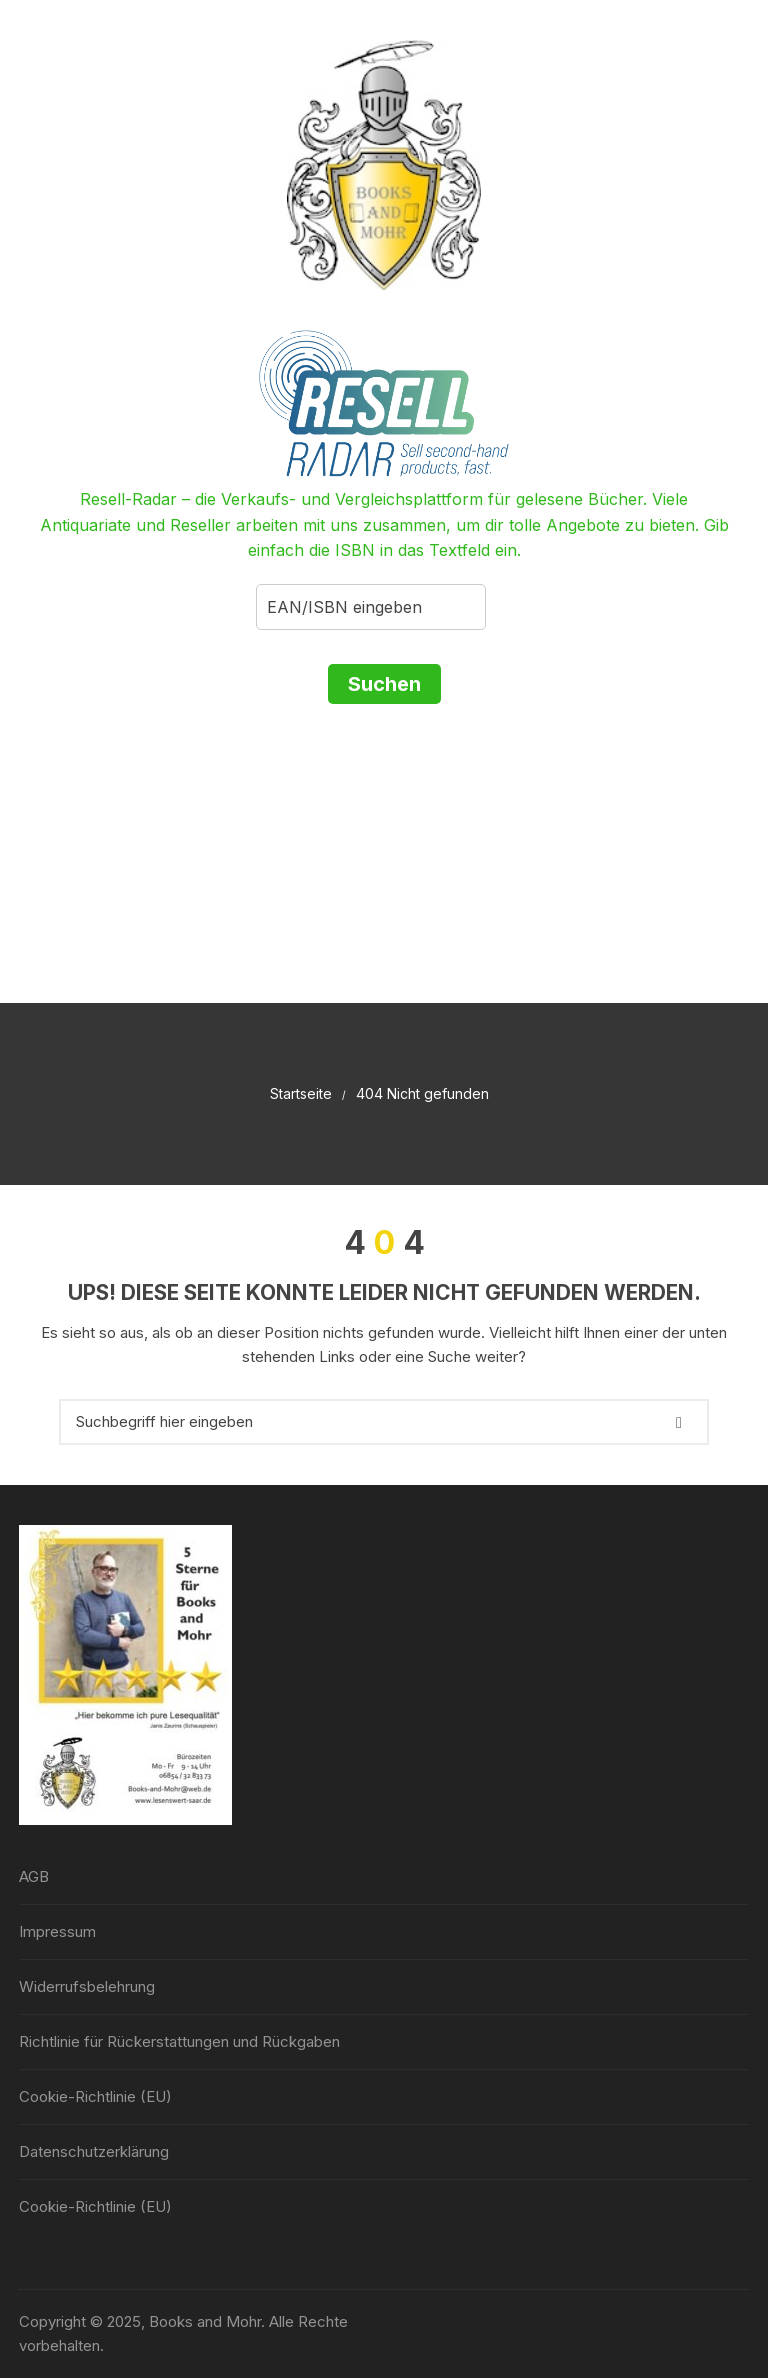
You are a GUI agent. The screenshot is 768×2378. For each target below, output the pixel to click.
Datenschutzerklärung (94, 2151)
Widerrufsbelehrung (87, 1986)
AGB (34, 1876)
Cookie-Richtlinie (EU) (95, 2096)
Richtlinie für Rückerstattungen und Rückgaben (179, 2041)
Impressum (57, 1931)
